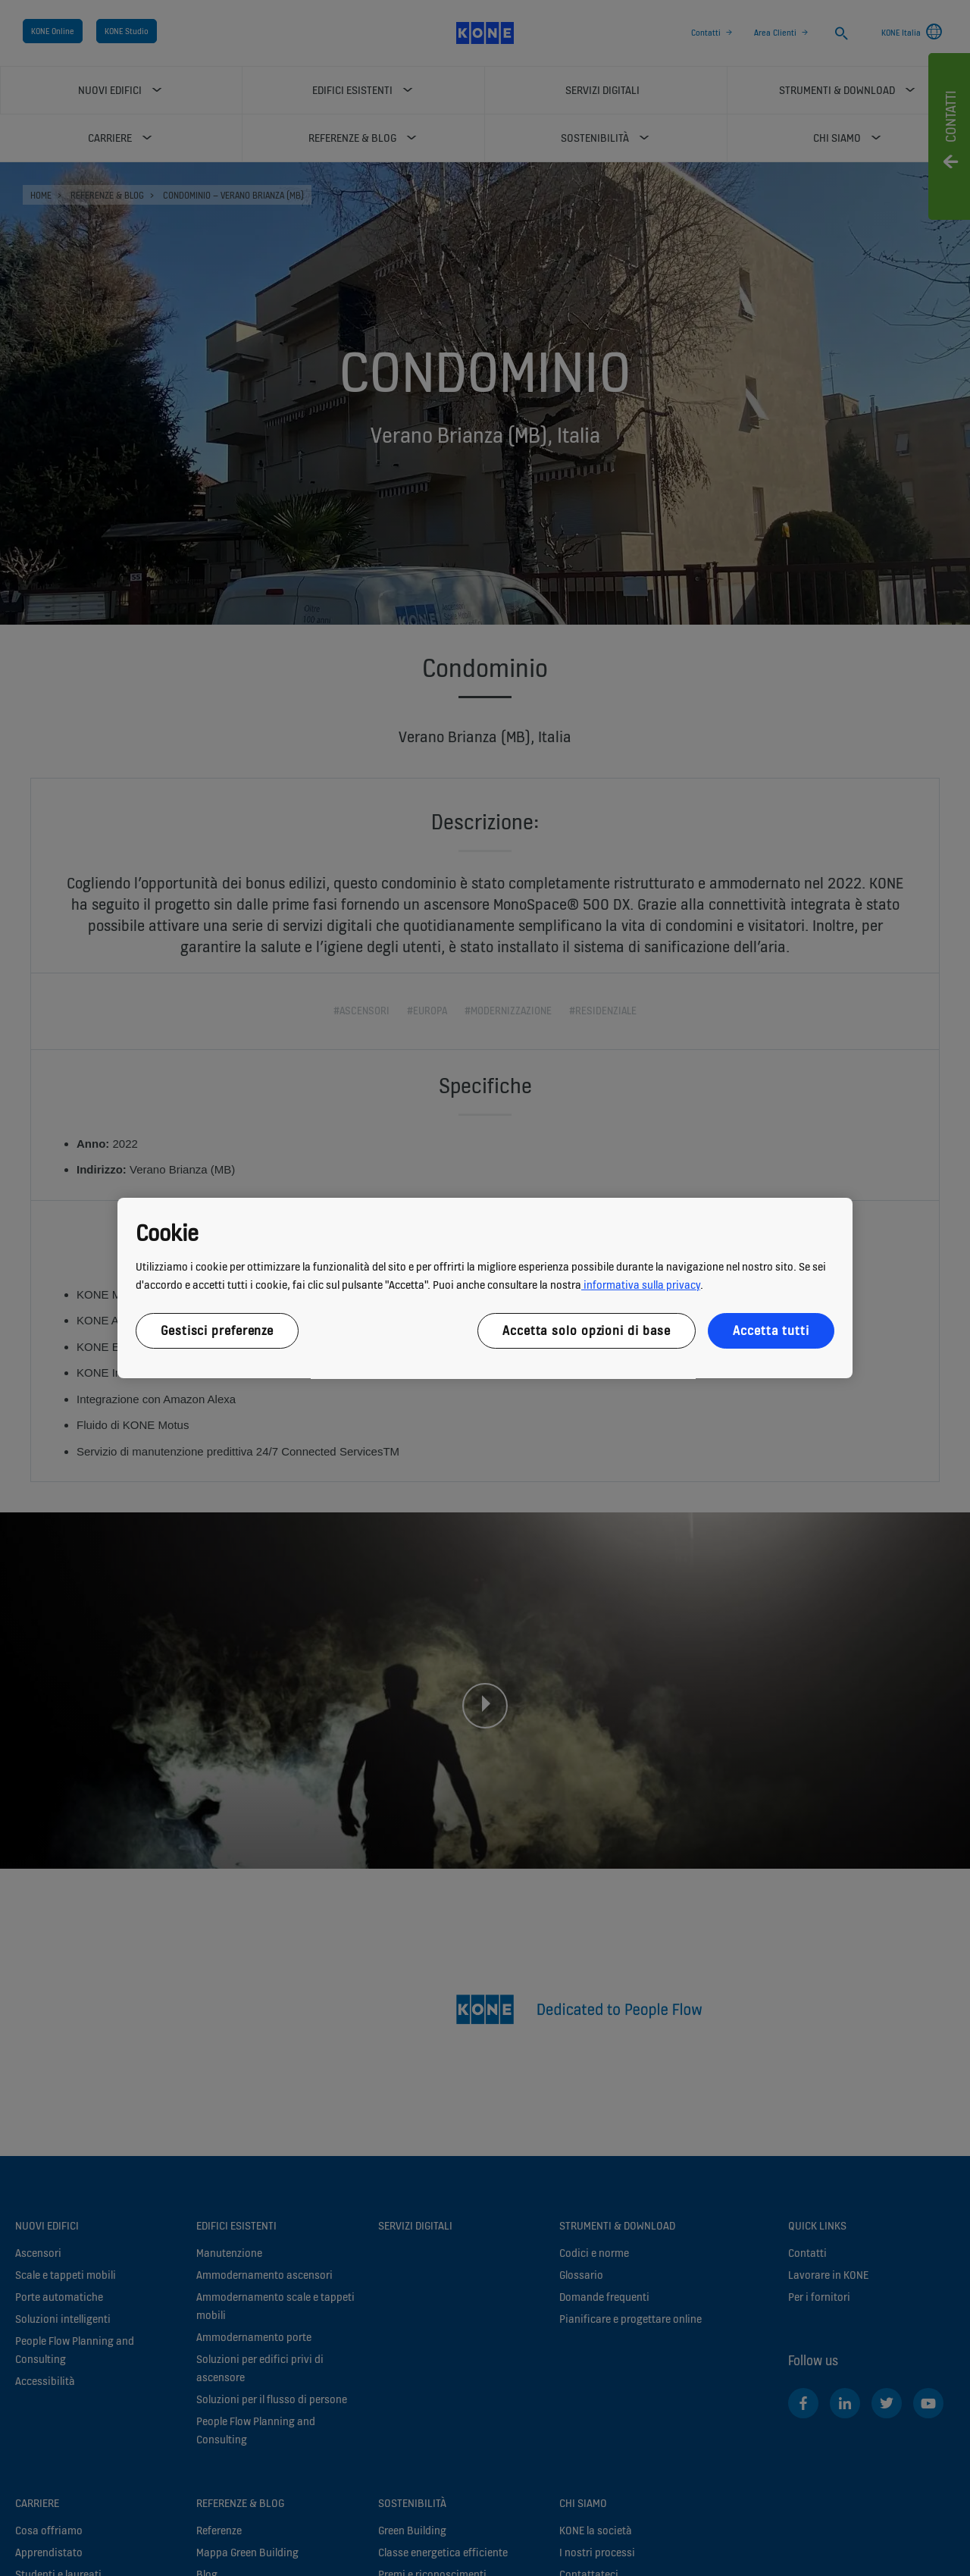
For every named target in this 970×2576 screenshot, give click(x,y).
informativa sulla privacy (640, 1284)
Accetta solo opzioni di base (586, 1330)
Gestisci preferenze (217, 1330)
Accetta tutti (771, 1330)
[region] (485, 1288)
